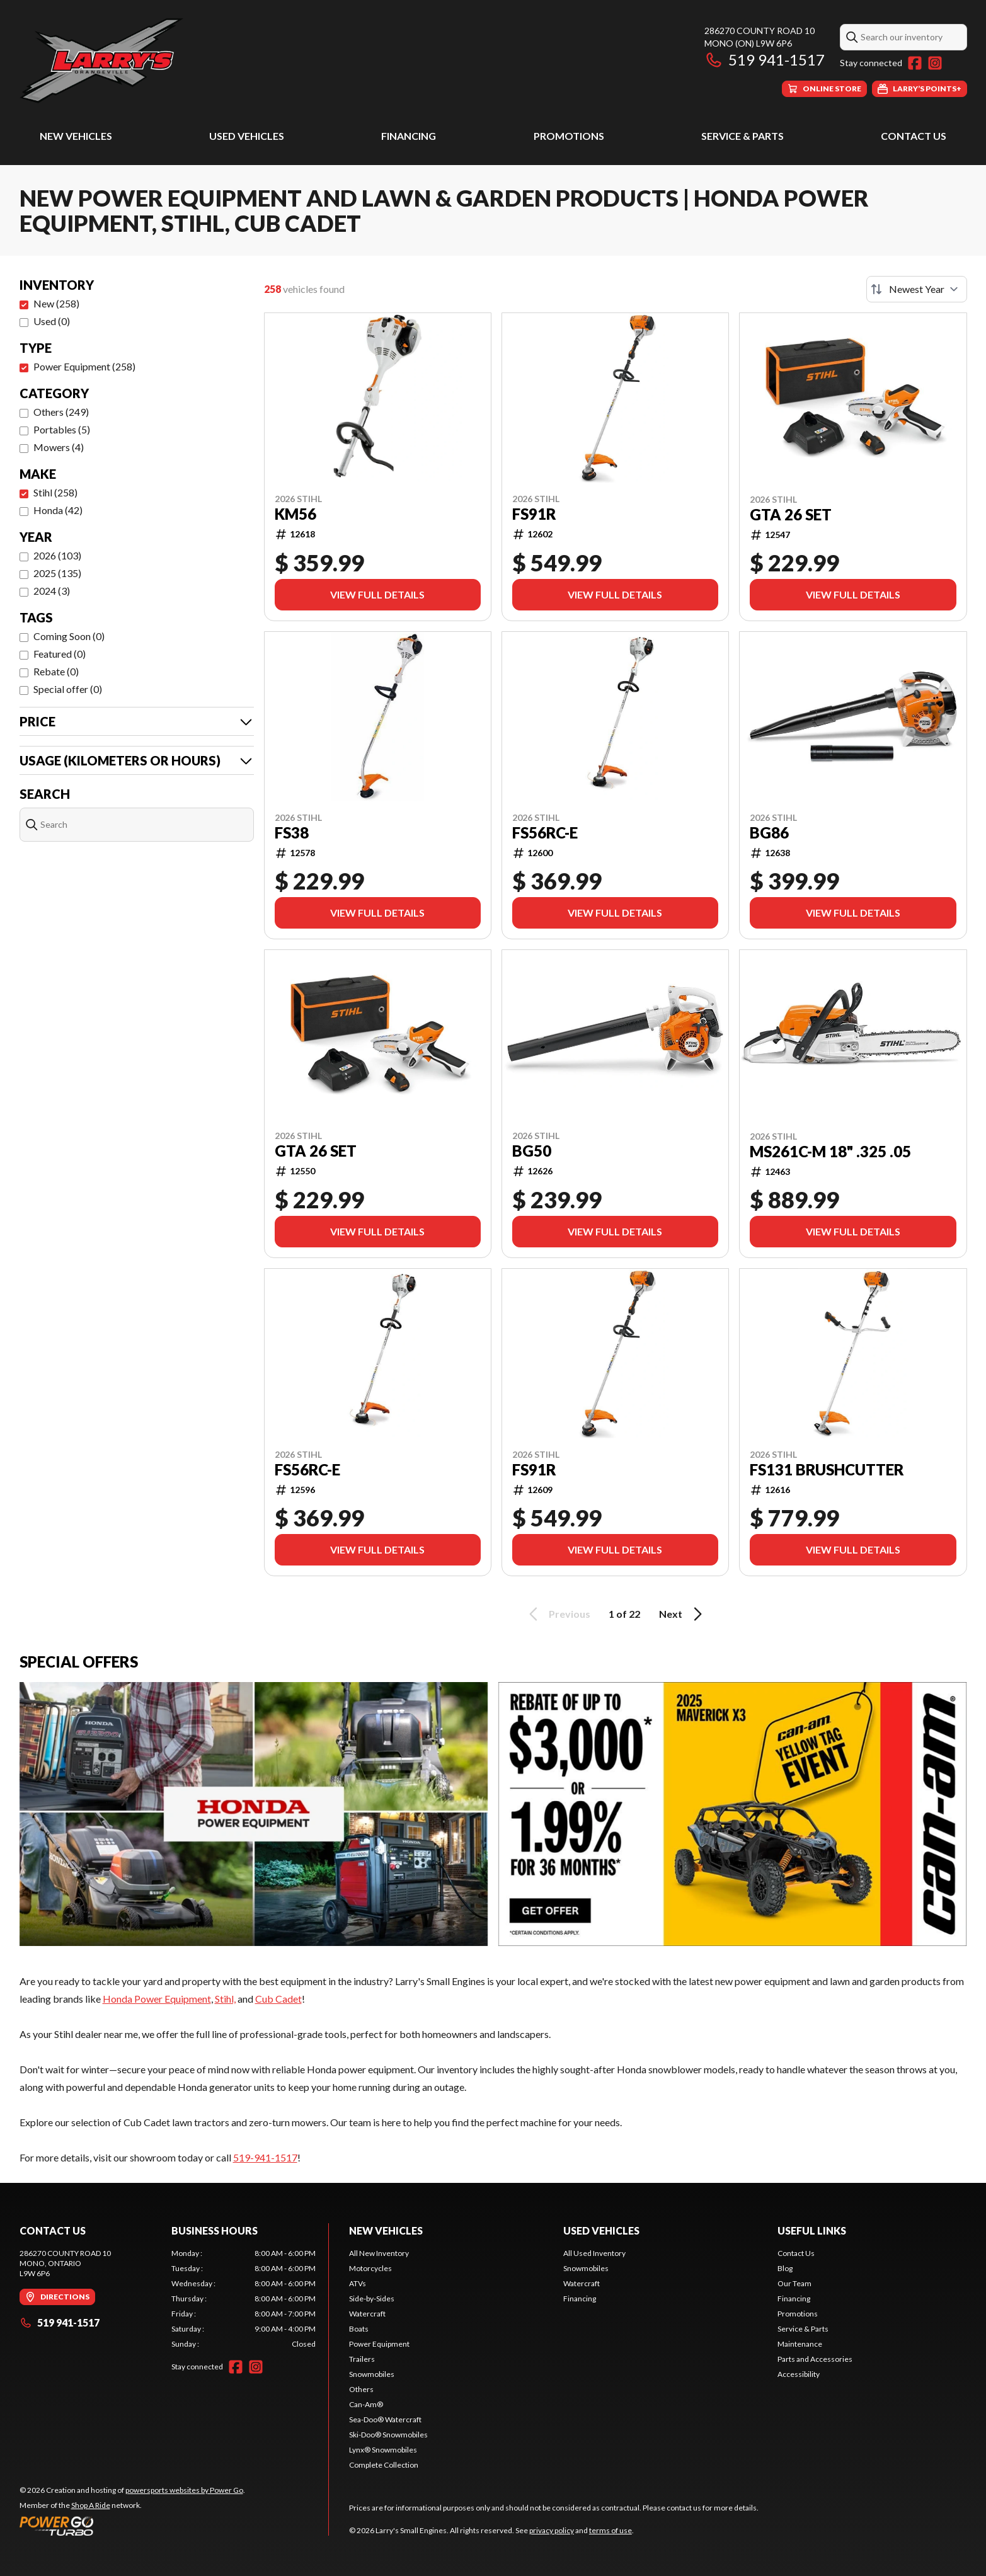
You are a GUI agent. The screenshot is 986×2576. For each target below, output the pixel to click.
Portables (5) (61, 429)
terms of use (610, 2530)
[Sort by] (916, 289)
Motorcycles (370, 2268)
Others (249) (61, 412)
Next (682, 1614)
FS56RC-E (545, 833)
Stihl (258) (55, 492)
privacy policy (551, 2530)
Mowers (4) (58, 447)
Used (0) (51, 321)
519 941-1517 (764, 59)
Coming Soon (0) (69, 636)
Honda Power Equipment (157, 1999)
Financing (408, 136)
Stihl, (225, 1999)
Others (361, 2389)
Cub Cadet (278, 1999)
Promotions (569, 136)
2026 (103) (57, 555)
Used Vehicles (246, 136)
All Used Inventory (594, 2253)
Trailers (362, 2359)
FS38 (292, 833)
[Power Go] (132, 2526)
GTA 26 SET (791, 515)
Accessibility (798, 2374)
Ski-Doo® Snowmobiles (388, 2434)
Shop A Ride (90, 2505)
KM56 (295, 514)
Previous (557, 1614)
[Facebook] (914, 63)
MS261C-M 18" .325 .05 (830, 1151)
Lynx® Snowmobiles (383, 2449)
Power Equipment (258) (84, 366)
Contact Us (913, 136)
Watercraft (367, 2313)
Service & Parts (742, 136)
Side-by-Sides (371, 2298)
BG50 (531, 1151)
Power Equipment (379, 2344)
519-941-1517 (265, 2157)
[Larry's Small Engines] (177, 60)
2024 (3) (51, 591)
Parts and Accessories (814, 2359)
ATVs (357, 2283)
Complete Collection (383, 2465)
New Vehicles (76, 136)
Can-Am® (366, 2404)
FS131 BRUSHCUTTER (827, 1470)
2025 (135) (57, 573)
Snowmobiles (371, 2374)
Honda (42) (58, 510)
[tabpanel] (243, 2298)
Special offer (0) (67, 689)
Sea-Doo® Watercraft (385, 2419)
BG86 (769, 833)
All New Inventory (379, 2253)
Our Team (794, 2283)
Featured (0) (59, 654)
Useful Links (811, 2230)
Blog (785, 2268)
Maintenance (799, 2344)
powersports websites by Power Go (184, 2490)
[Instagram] (935, 63)
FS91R (534, 514)
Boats (359, 2328)
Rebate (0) (56, 671)
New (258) (56, 303)
